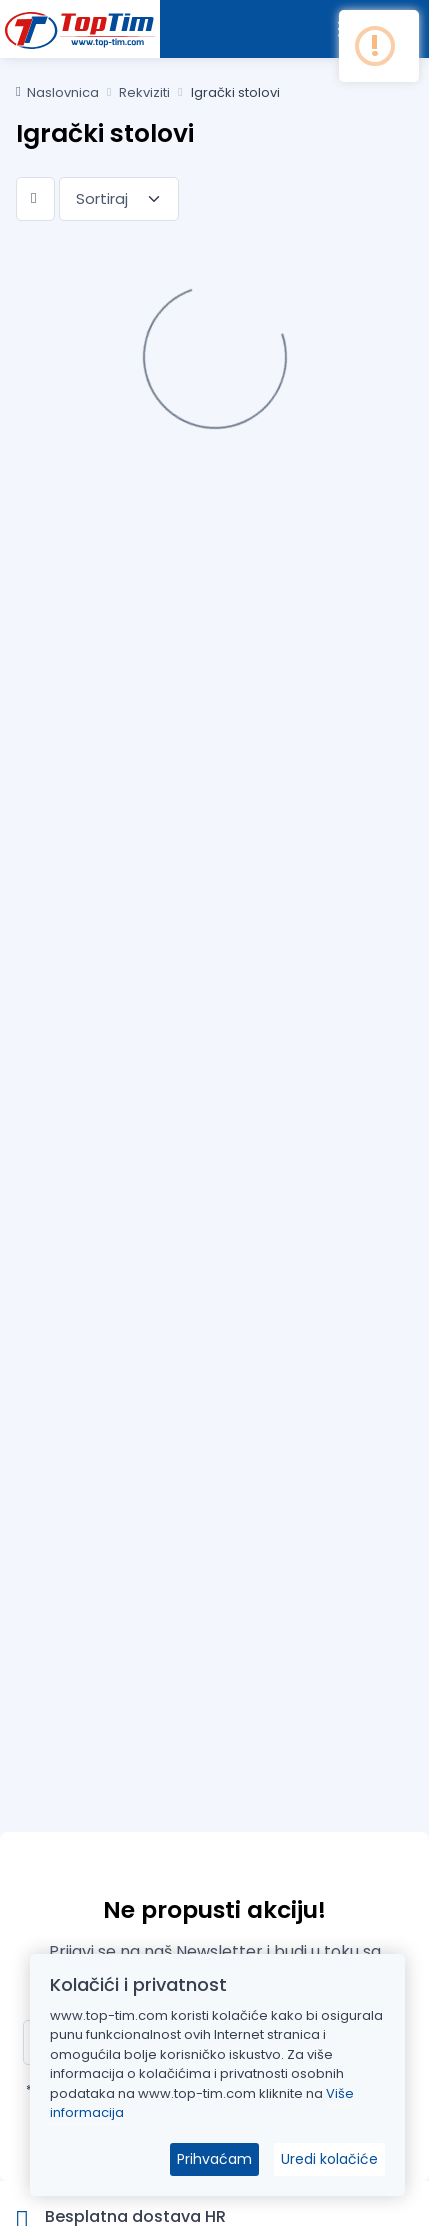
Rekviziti (144, 92)
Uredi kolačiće (329, 2159)
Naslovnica (57, 92)
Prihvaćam (214, 2159)
